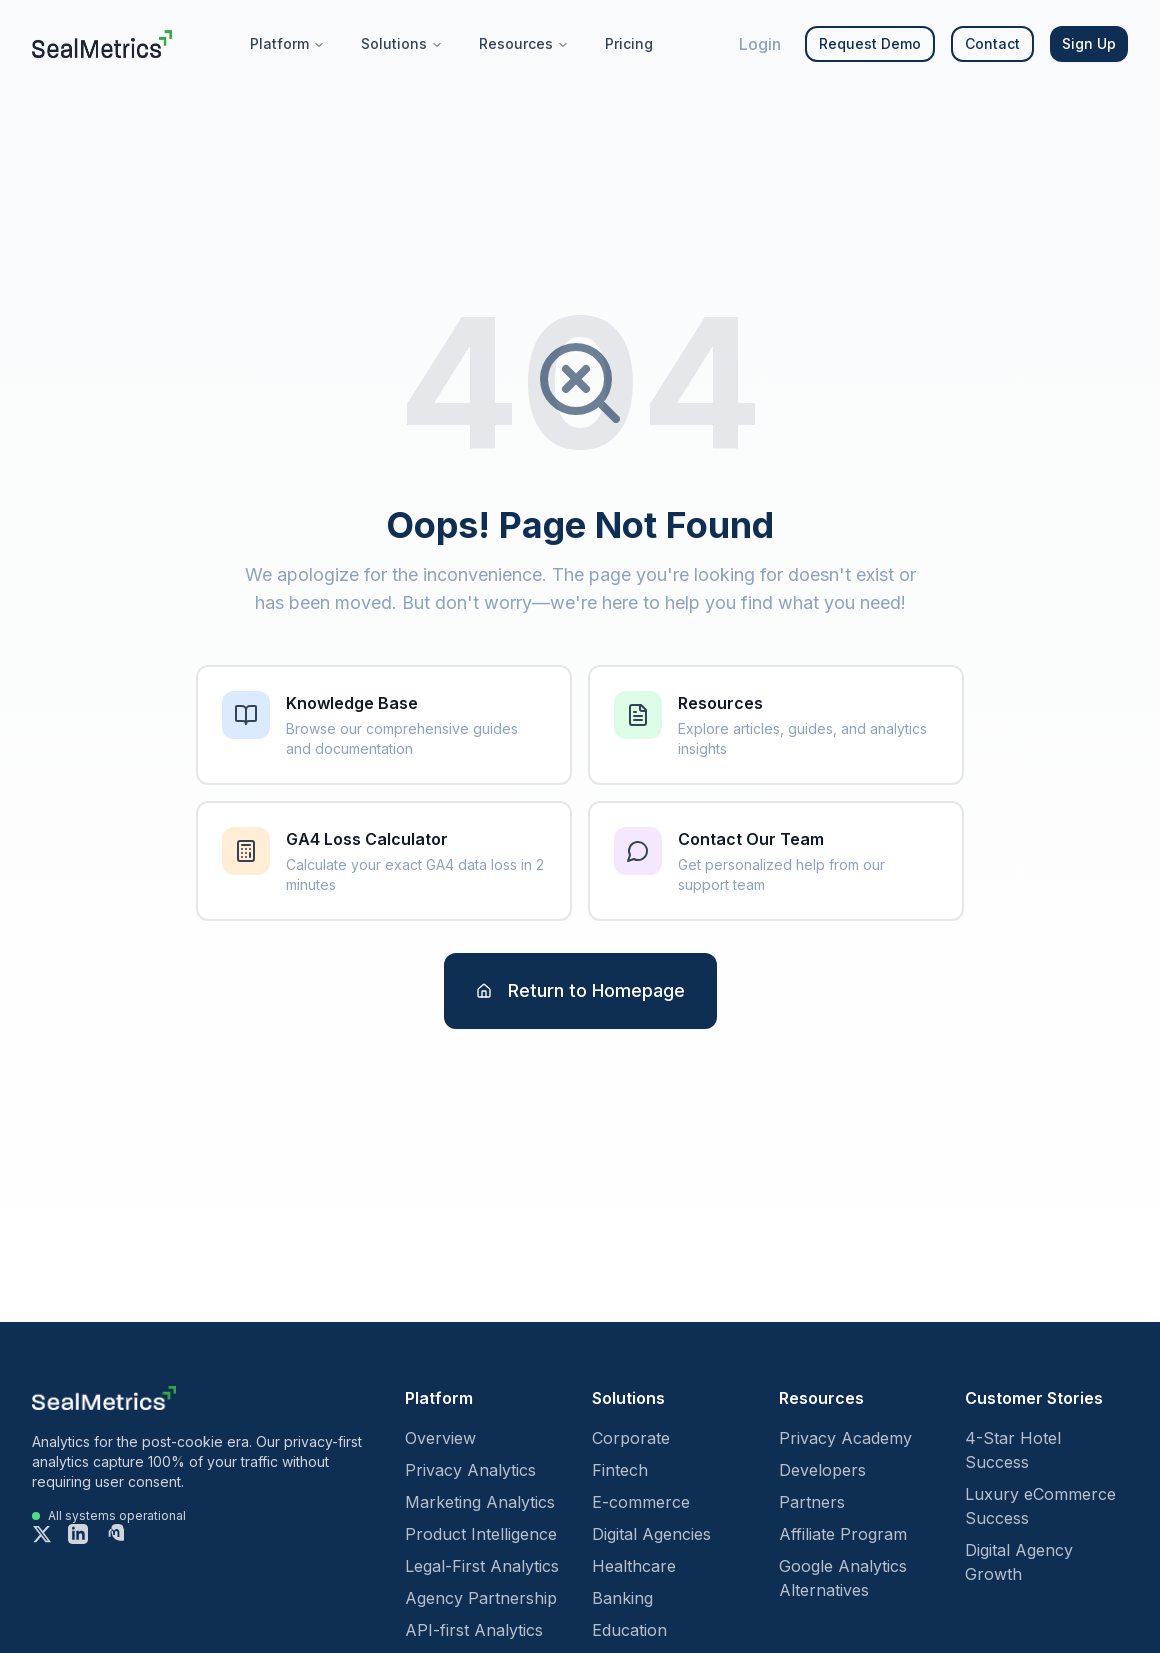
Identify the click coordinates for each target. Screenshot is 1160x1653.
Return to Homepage (580, 990)
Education (629, 1630)
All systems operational (117, 1515)
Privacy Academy (845, 1438)
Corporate (631, 1438)
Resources (524, 43)
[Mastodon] (114, 1534)
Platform (287, 43)
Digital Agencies (651, 1534)
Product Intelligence (481, 1534)
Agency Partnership (481, 1598)
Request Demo (870, 43)
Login (760, 44)
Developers (822, 1470)
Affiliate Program (843, 1534)
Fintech (620, 1470)
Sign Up (1089, 43)
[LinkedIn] (78, 1534)
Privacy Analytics (470, 1470)
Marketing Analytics (480, 1502)
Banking (622, 1598)
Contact (992, 43)
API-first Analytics (474, 1630)
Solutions (402, 43)
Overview (440, 1438)
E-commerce (641, 1502)
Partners (812, 1502)
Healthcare (634, 1566)
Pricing (629, 43)
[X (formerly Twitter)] (42, 1534)
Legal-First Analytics (482, 1566)
